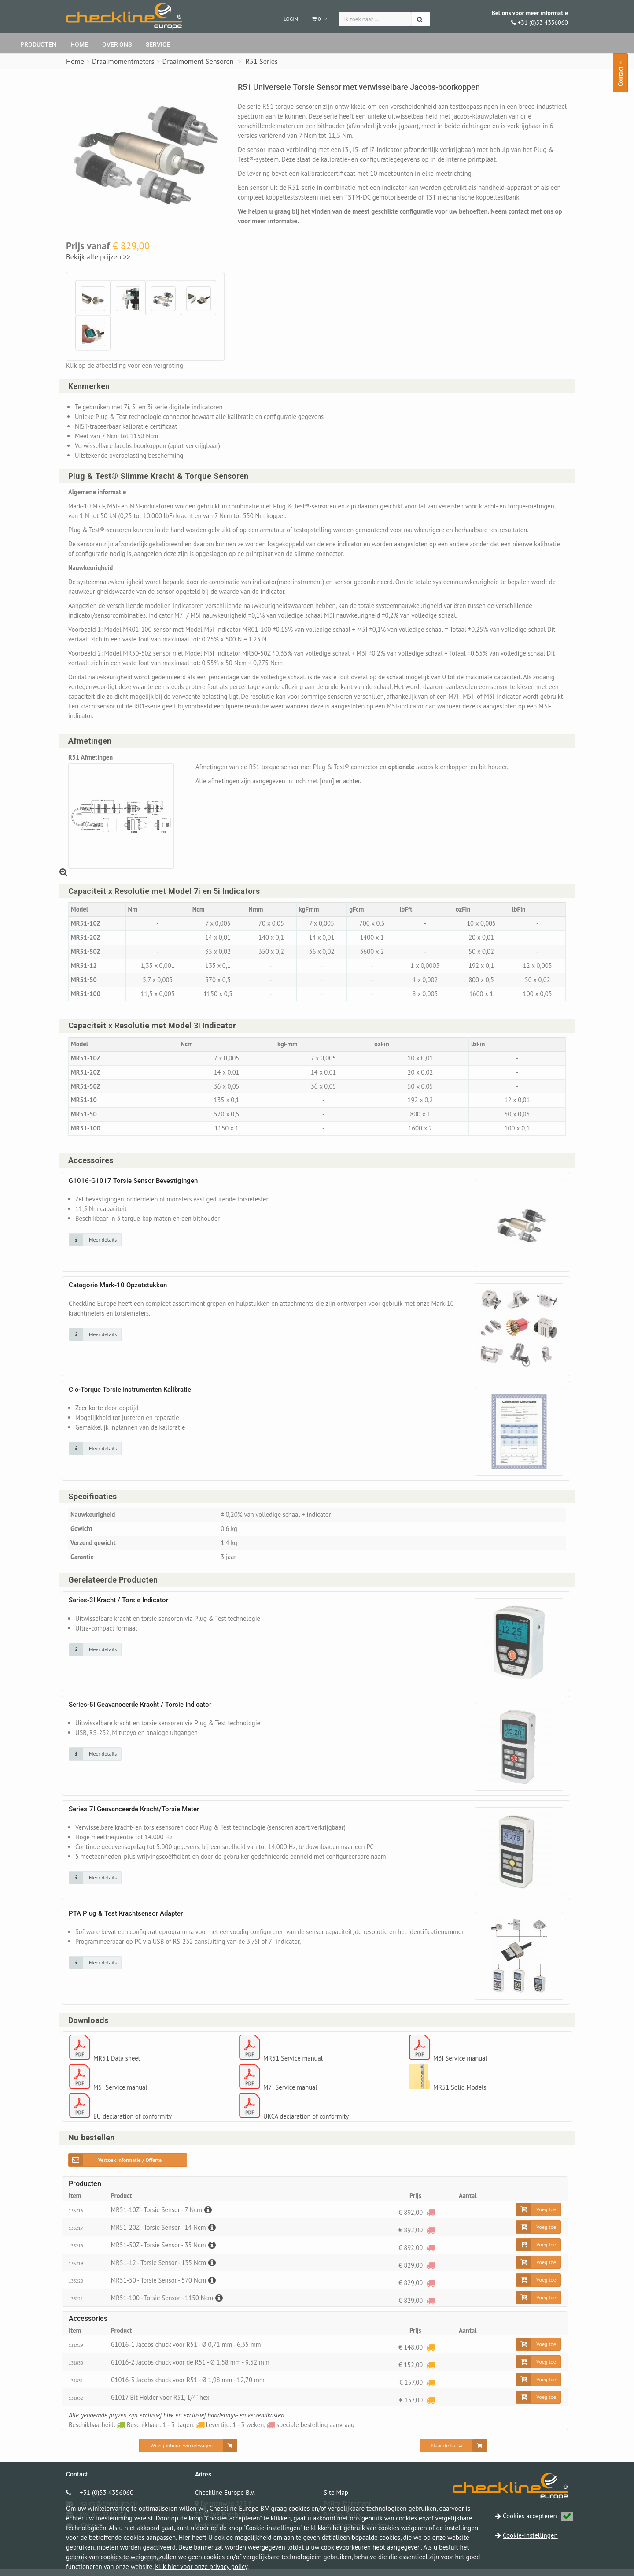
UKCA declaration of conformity (307, 2123)
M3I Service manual (461, 2065)
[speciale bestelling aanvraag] (430, 2219)
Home (79, 44)
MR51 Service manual (293, 2065)
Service (158, 44)
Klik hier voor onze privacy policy (201, 2566)
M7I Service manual (291, 2094)
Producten (38, 44)
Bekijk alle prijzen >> (98, 257)
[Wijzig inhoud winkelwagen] (188, 2453)
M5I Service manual (121, 2094)
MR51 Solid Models (460, 2094)
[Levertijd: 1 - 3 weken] (430, 2354)
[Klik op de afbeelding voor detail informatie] (95, 1245)
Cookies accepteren (538, 2516)
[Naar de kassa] (453, 2453)
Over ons (117, 44)
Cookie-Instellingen (530, 2535)
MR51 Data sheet (117, 2065)
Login (291, 18)
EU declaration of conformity (133, 2123)
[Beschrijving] (209, 2217)
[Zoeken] (420, 19)
